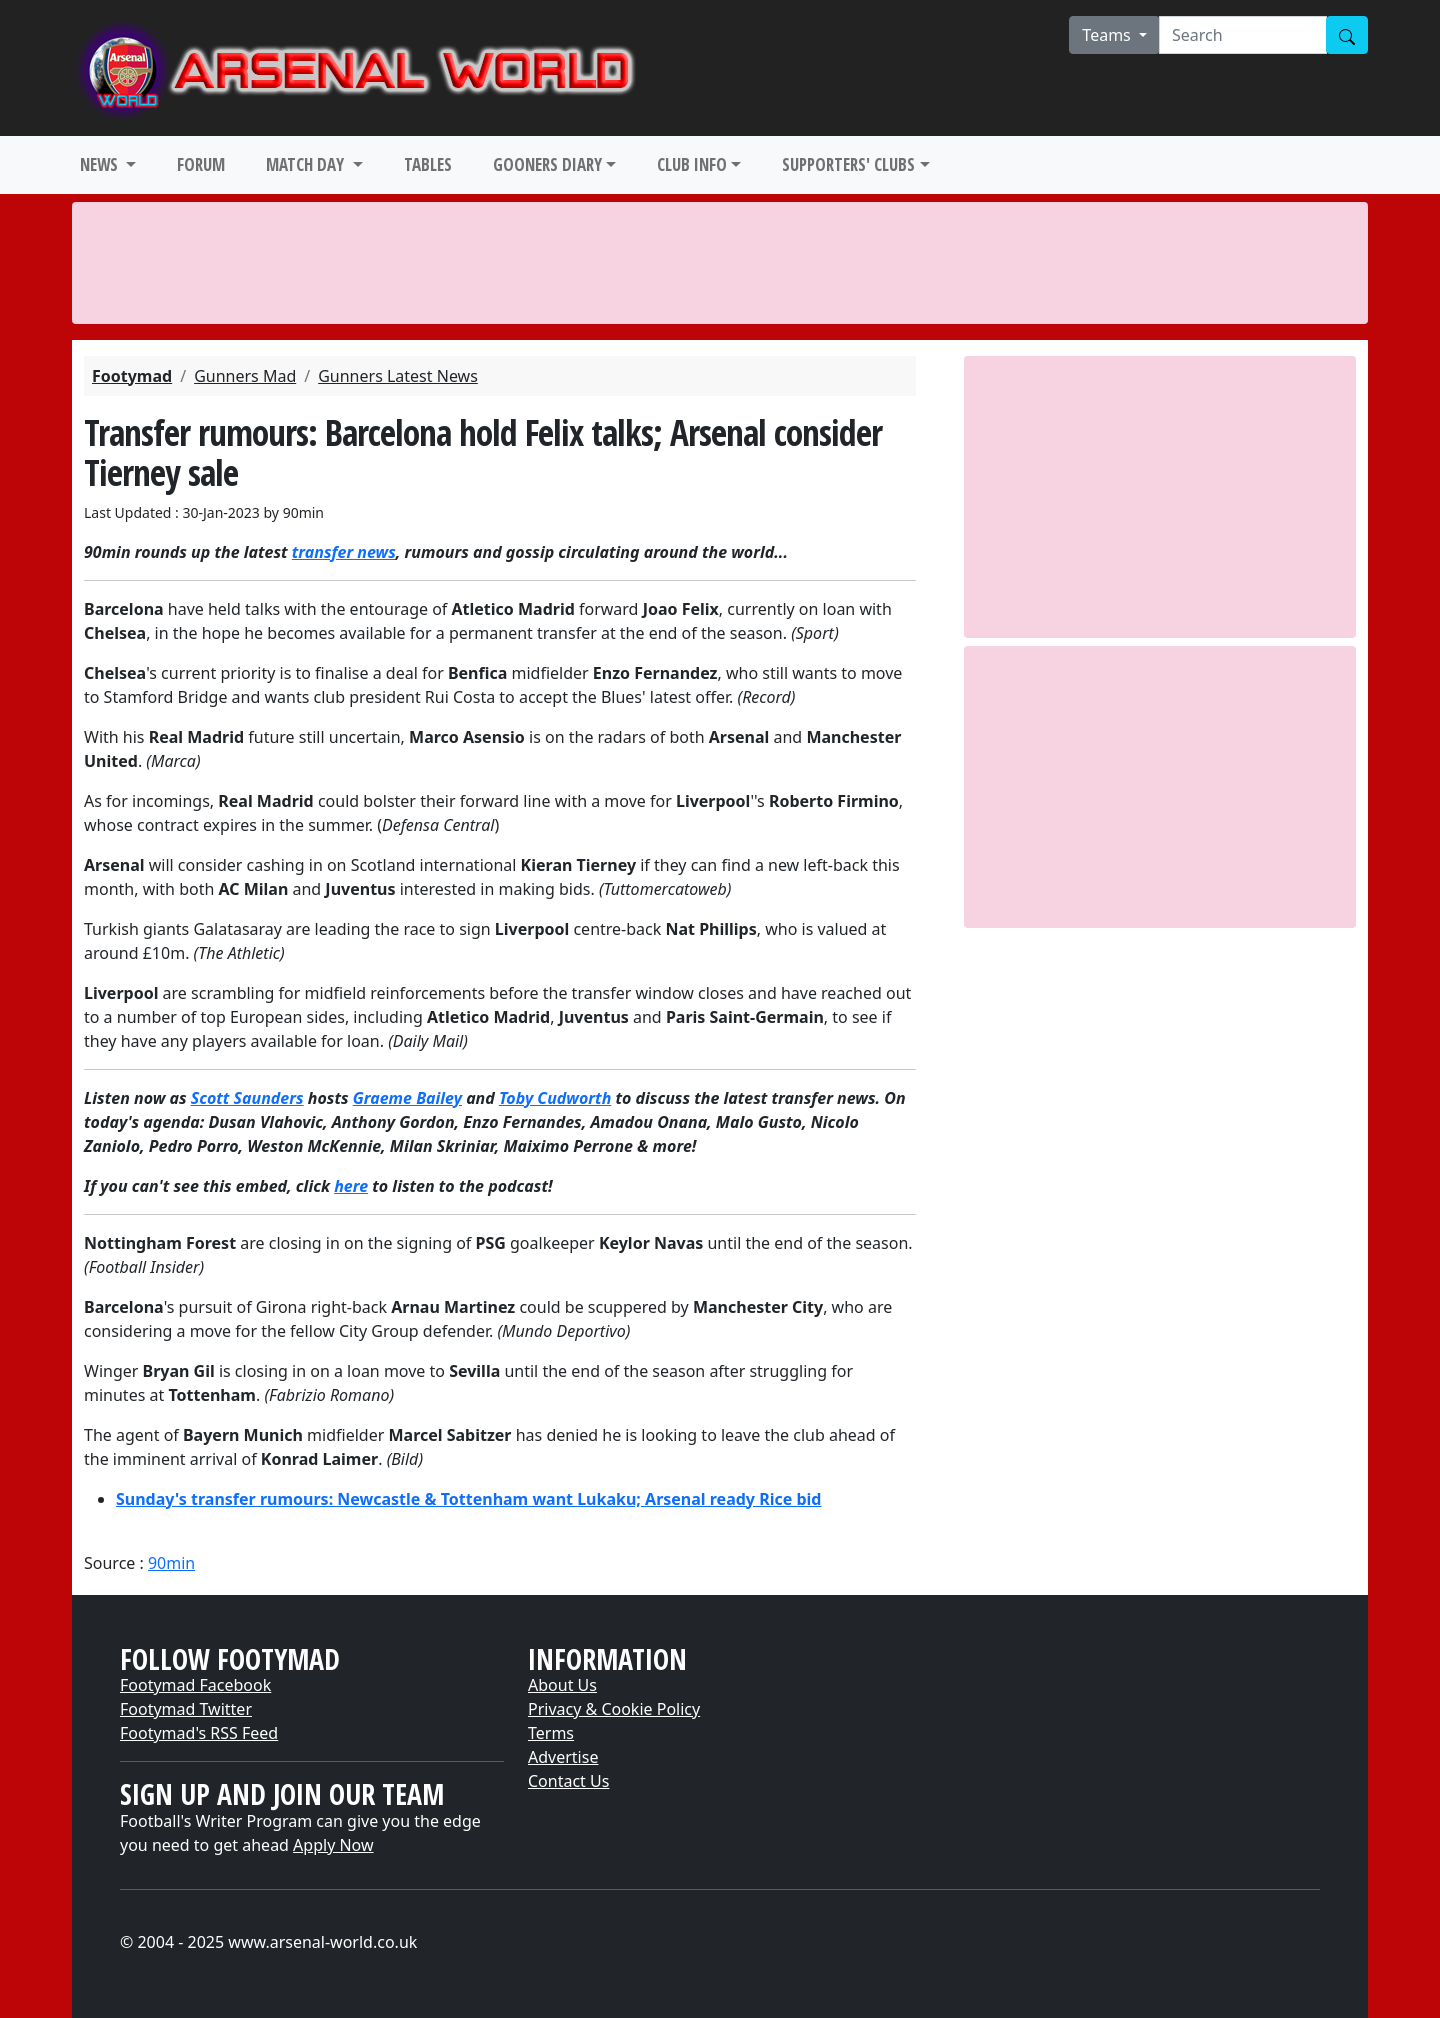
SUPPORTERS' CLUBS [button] (848, 164)
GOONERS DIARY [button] (547, 164)
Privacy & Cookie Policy (614, 1709)
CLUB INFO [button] (692, 164)
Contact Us (568, 1781)
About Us (562, 1685)
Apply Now (333, 1845)
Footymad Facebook (195, 1685)
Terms (551, 1733)
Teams (1108, 35)
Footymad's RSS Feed (199, 1733)
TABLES (428, 164)
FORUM (201, 164)
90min (171, 1563)
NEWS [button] (101, 164)
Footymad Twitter (186, 1709)
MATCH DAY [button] (307, 164)
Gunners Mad (245, 376)
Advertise (563, 1757)
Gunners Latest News (398, 376)
